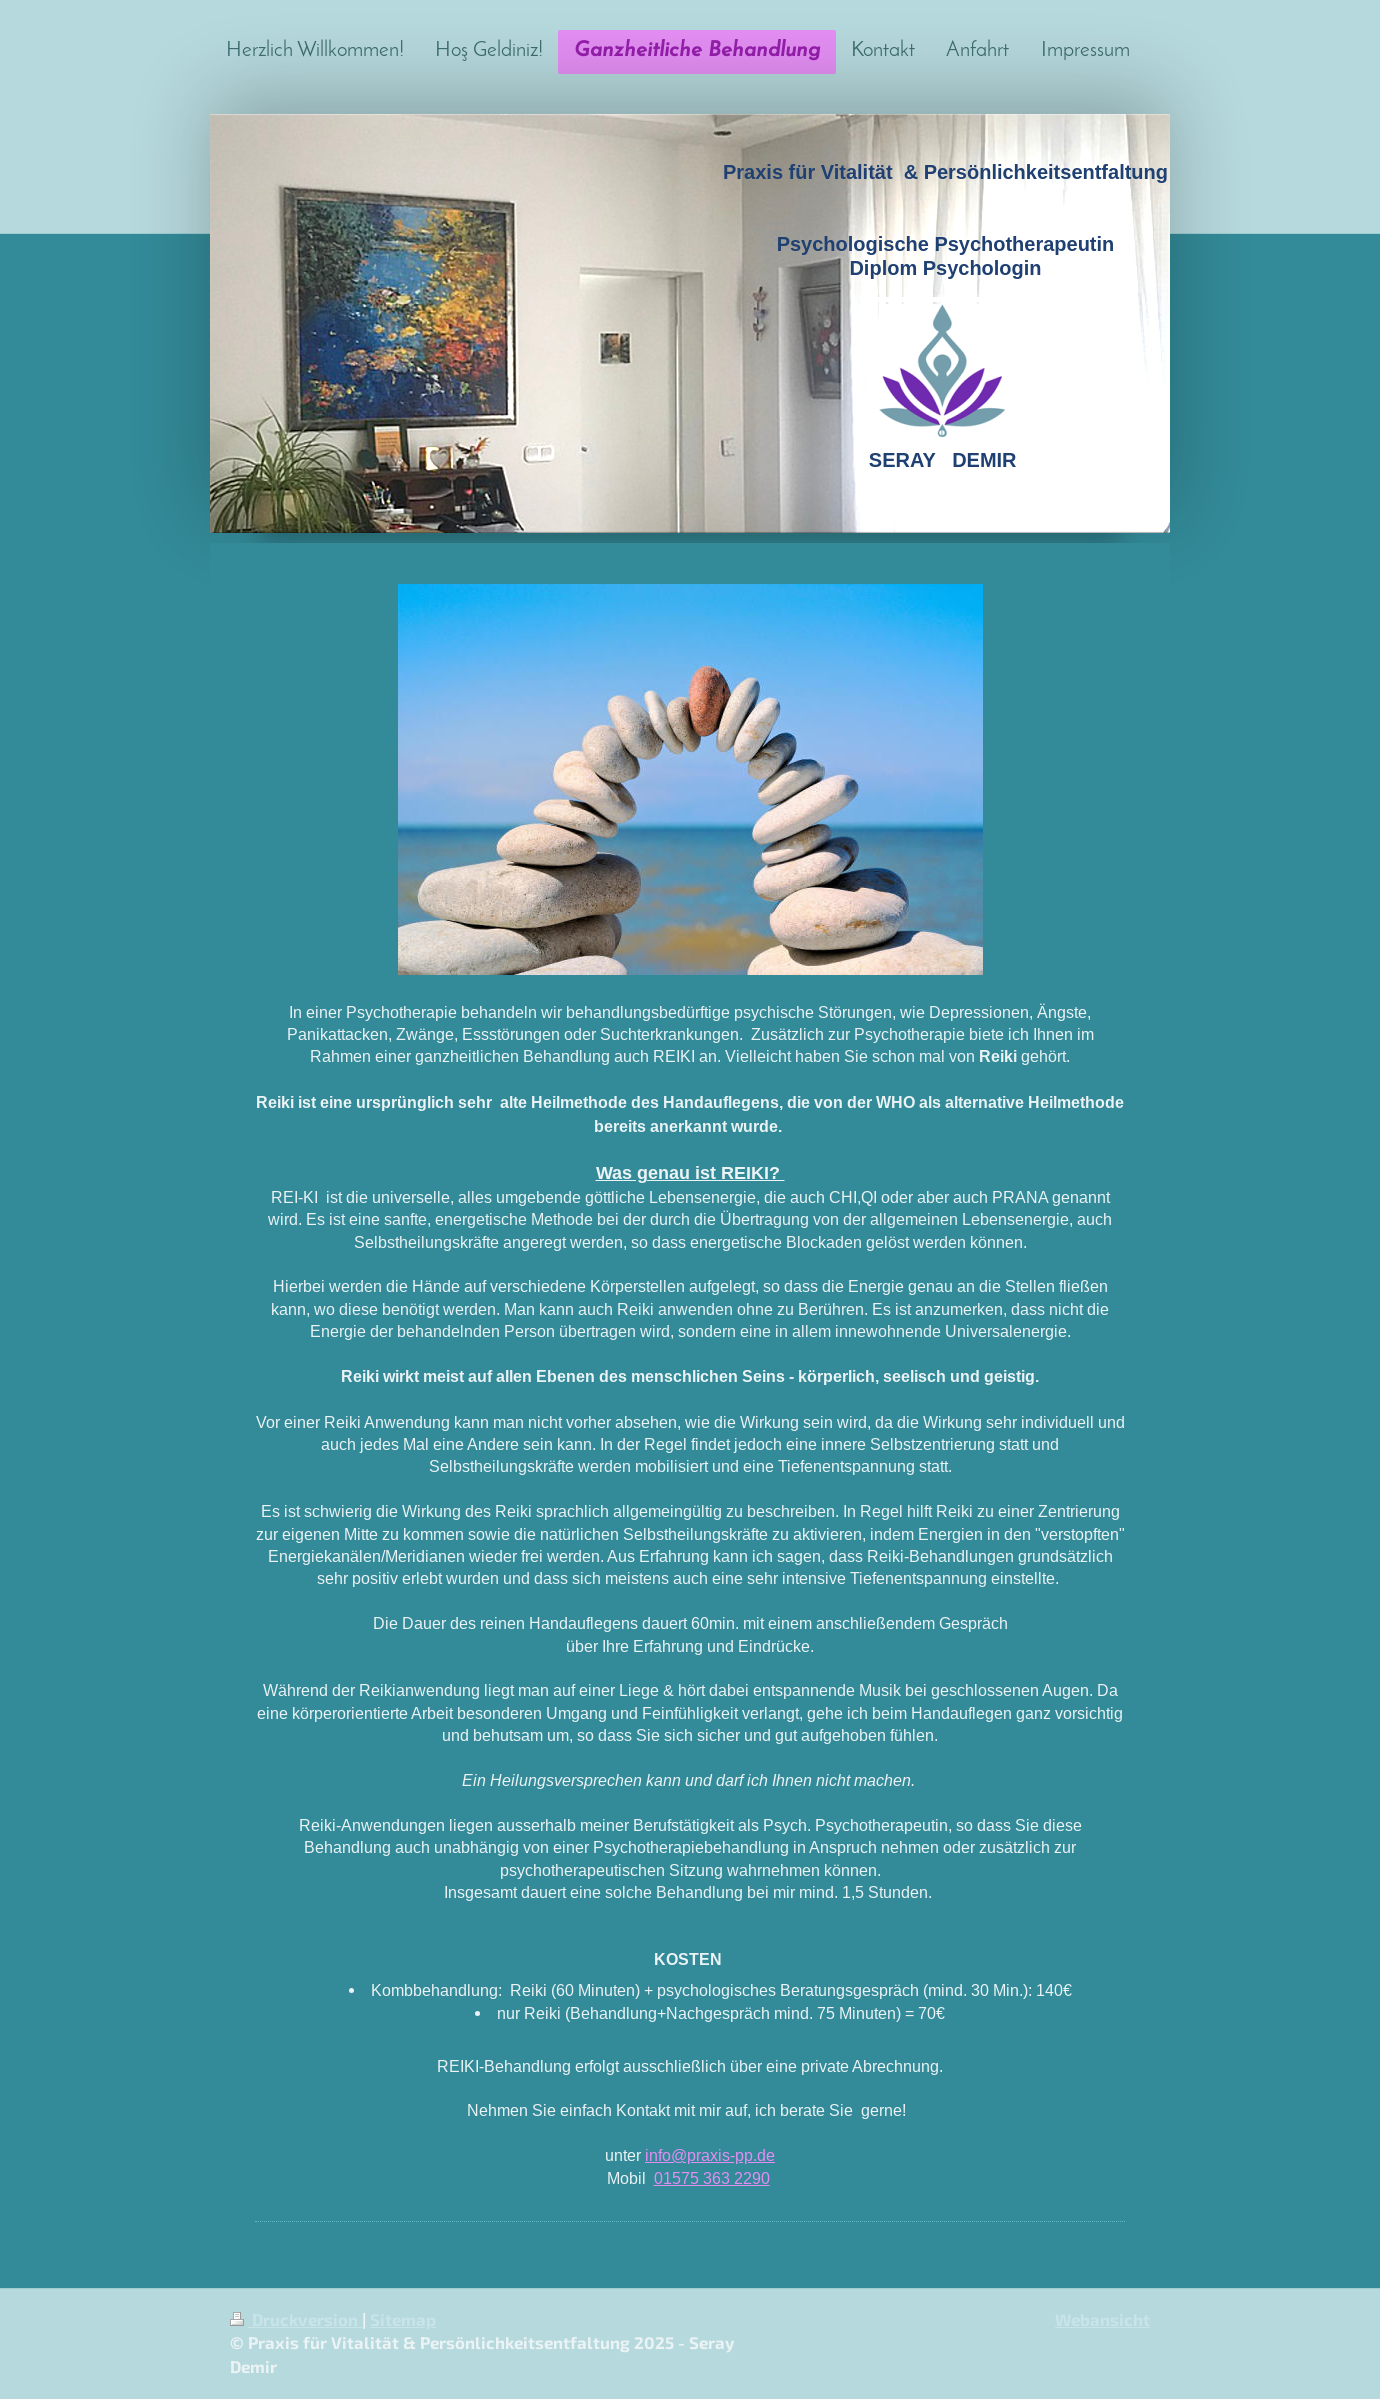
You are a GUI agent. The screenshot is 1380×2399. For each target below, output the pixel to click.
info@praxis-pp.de (710, 2155)
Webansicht (1102, 2319)
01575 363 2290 (712, 2178)
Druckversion (296, 2319)
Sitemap (403, 2319)
